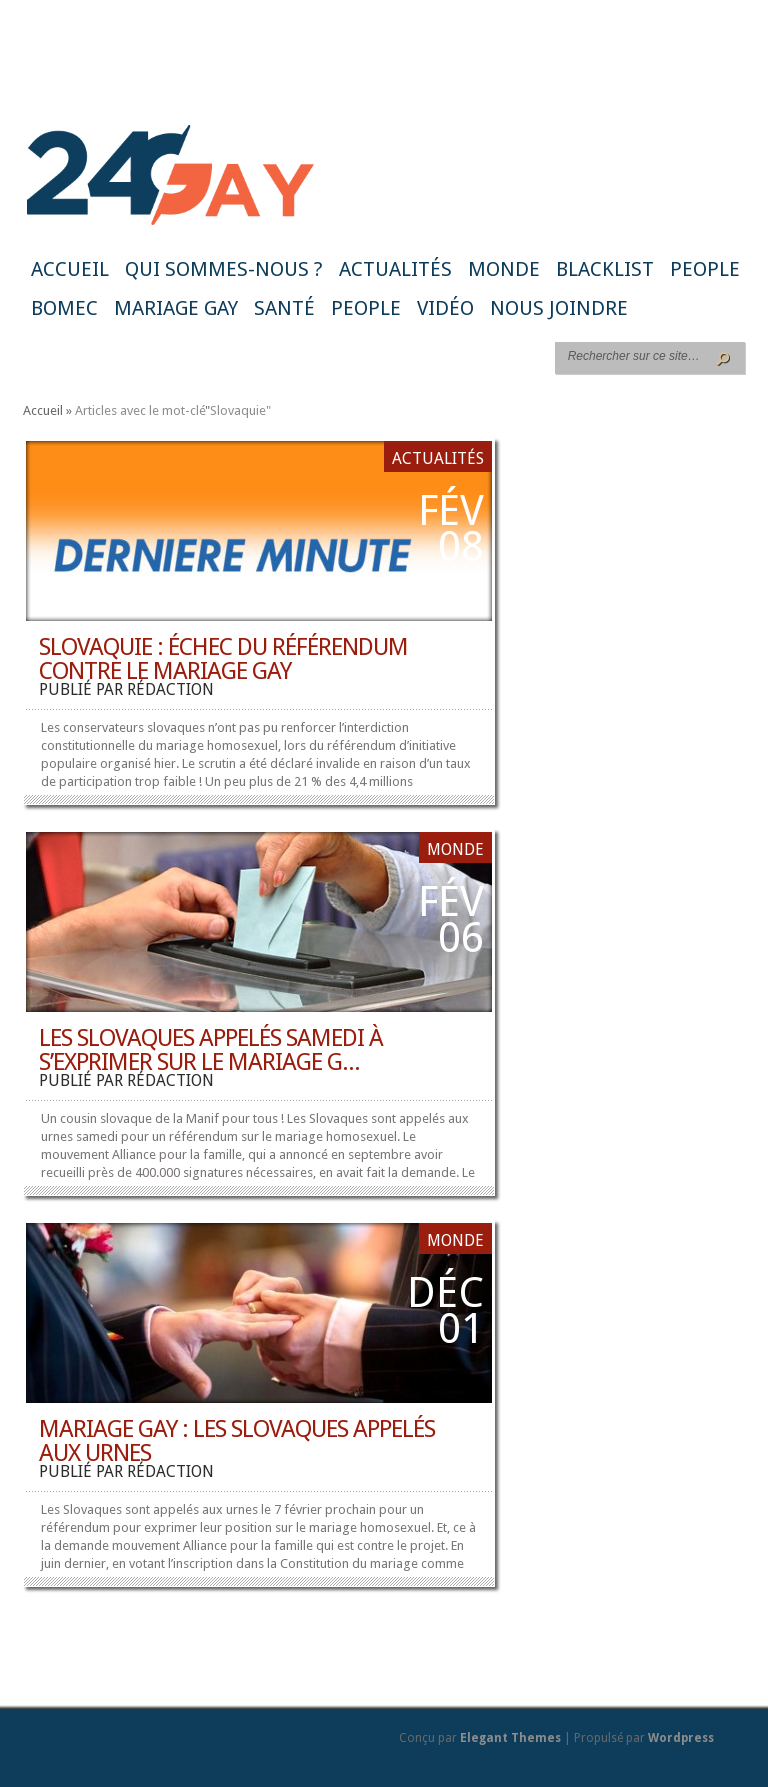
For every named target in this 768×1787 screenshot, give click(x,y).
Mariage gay (176, 308)
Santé (284, 308)
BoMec (64, 308)
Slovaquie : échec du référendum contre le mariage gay (223, 659)
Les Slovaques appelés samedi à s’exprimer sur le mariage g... (211, 1050)
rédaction (170, 689)
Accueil (70, 269)
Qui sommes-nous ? (224, 269)
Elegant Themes (510, 1738)
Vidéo (445, 308)
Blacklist (605, 269)
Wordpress (681, 1738)
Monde (504, 269)
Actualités (395, 269)
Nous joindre (559, 308)
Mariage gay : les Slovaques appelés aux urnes (237, 1441)
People (705, 269)
